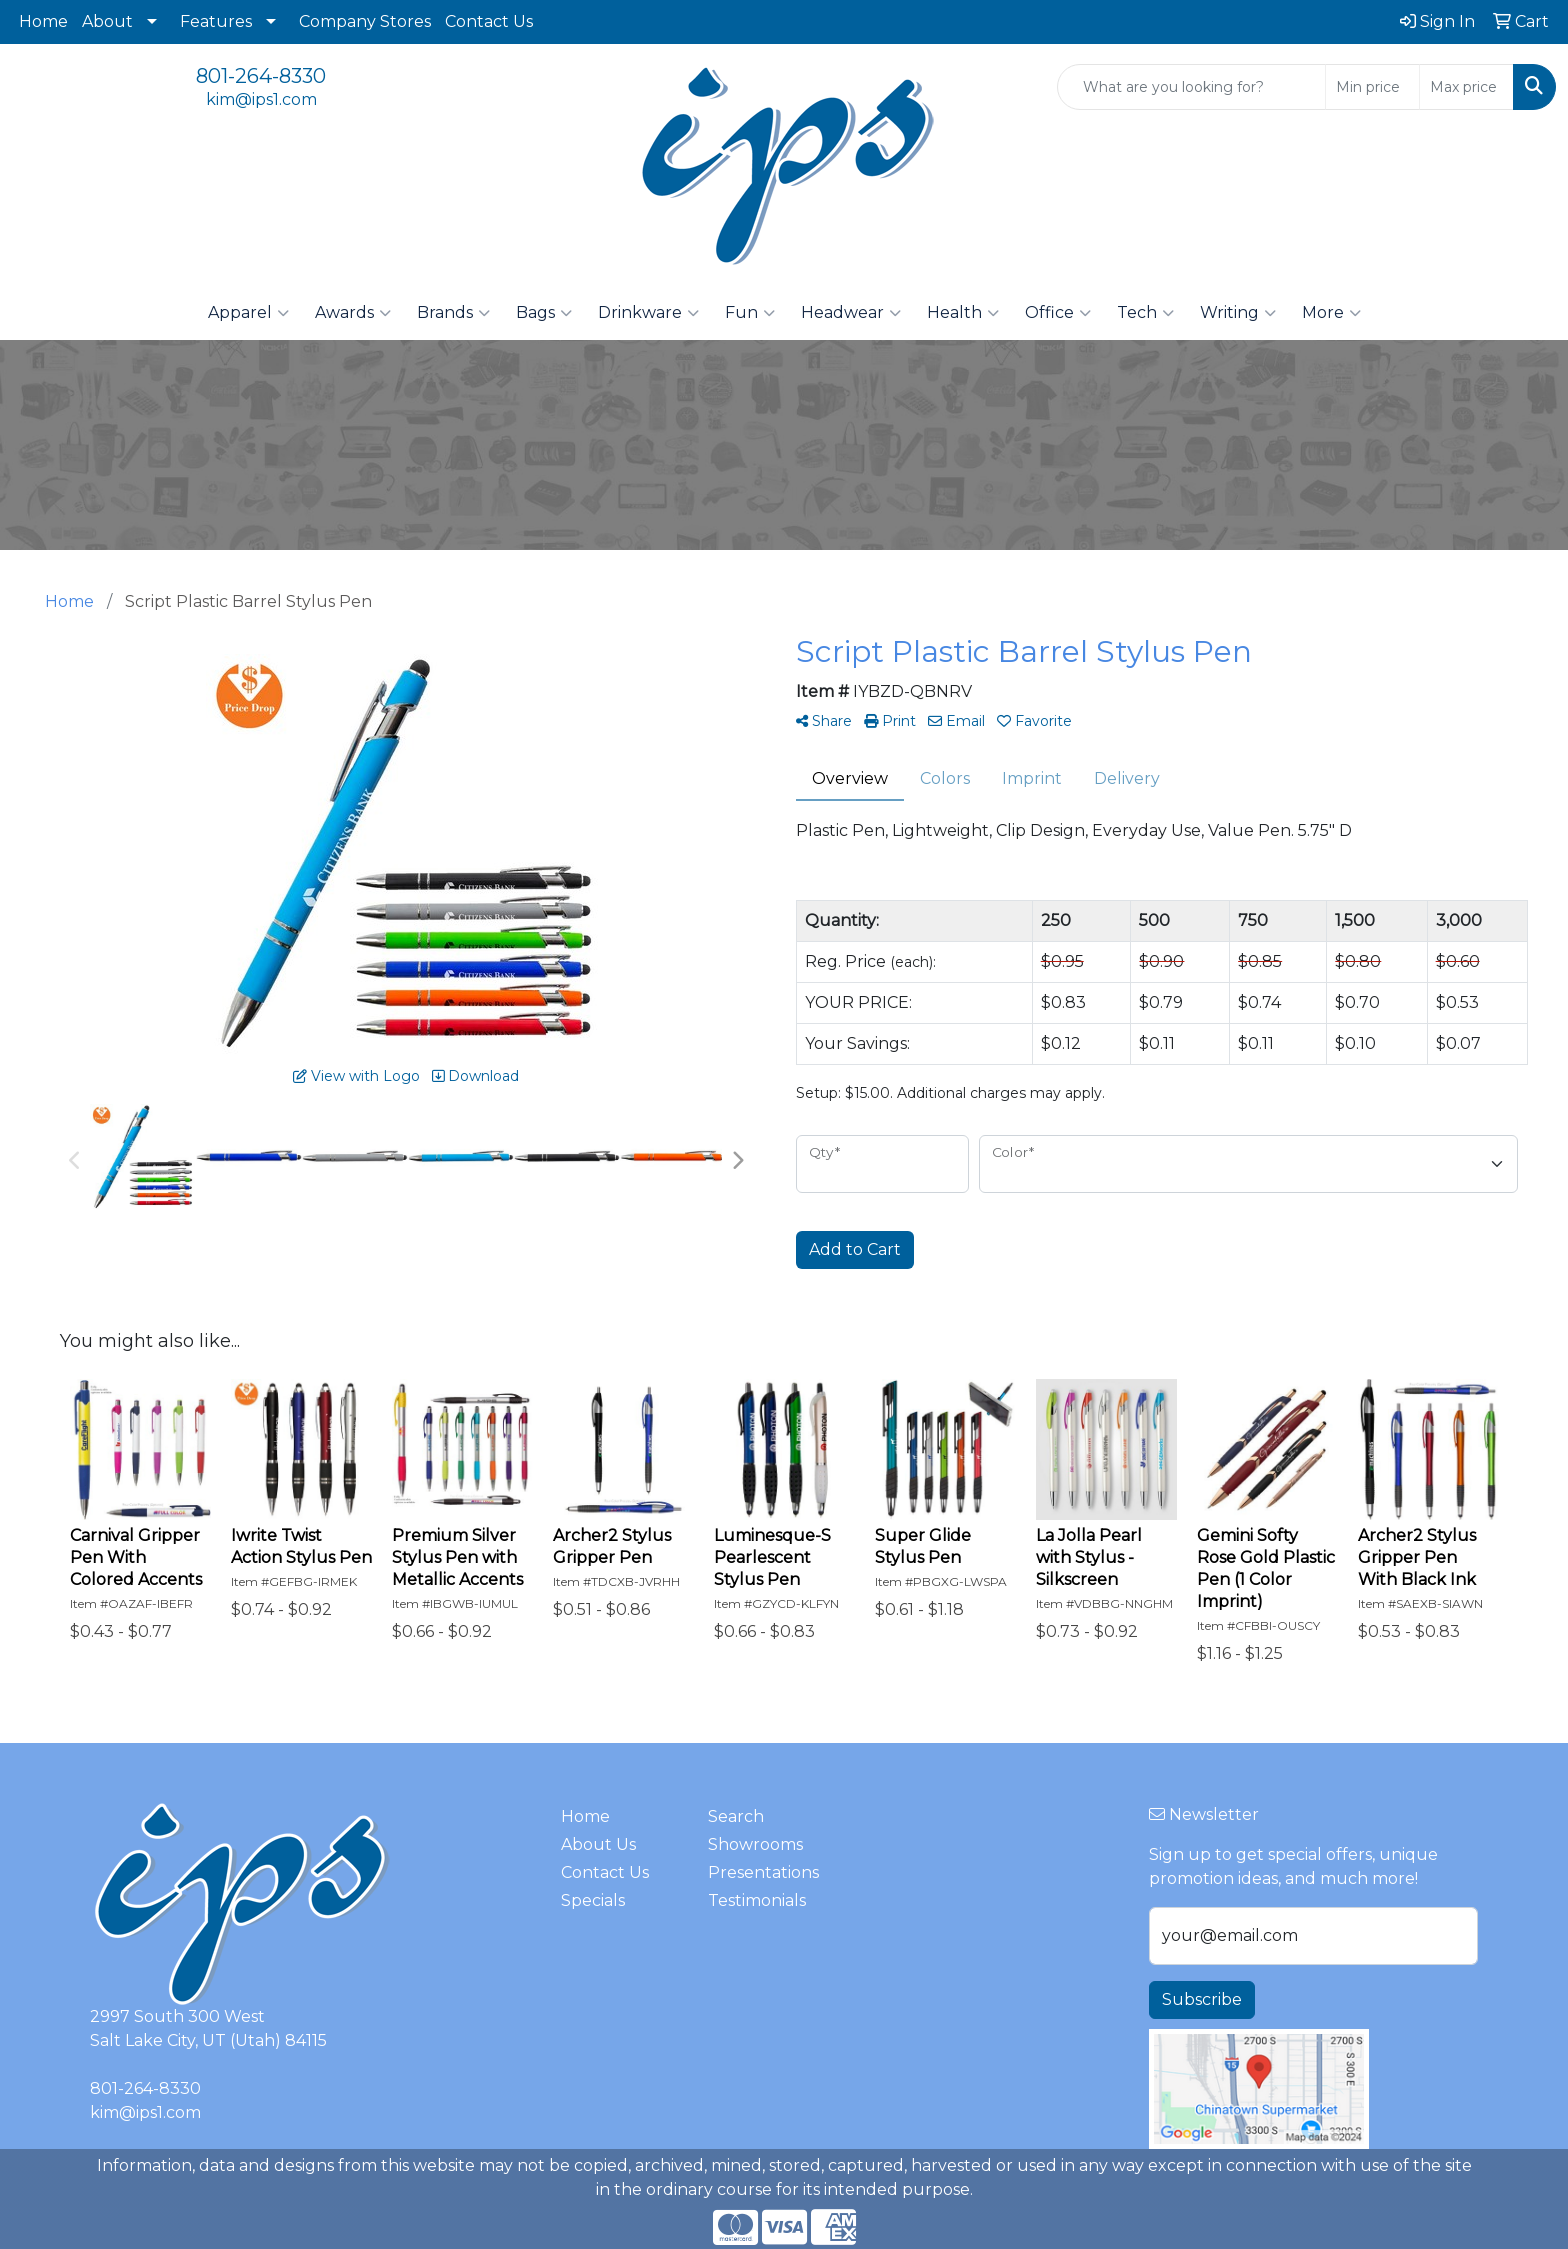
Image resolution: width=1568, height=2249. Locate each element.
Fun (750, 313)
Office (1058, 313)
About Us (598, 1844)
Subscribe (1202, 1999)
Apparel (248, 313)
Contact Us (489, 21)
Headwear (851, 313)
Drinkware (648, 313)
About (107, 21)
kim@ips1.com (261, 99)
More (1331, 313)
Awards (353, 313)
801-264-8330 (261, 76)
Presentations (763, 1872)
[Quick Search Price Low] (1372, 87)
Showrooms (755, 1844)
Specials (593, 1900)
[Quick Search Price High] (1466, 87)
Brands (453, 313)
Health (963, 313)
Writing (1238, 313)
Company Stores (365, 21)
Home (43, 21)
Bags (544, 313)
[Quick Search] (1191, 87)
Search (736, 1816)
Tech (1145, 313)
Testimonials (757, 1900)
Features (216, 21)
